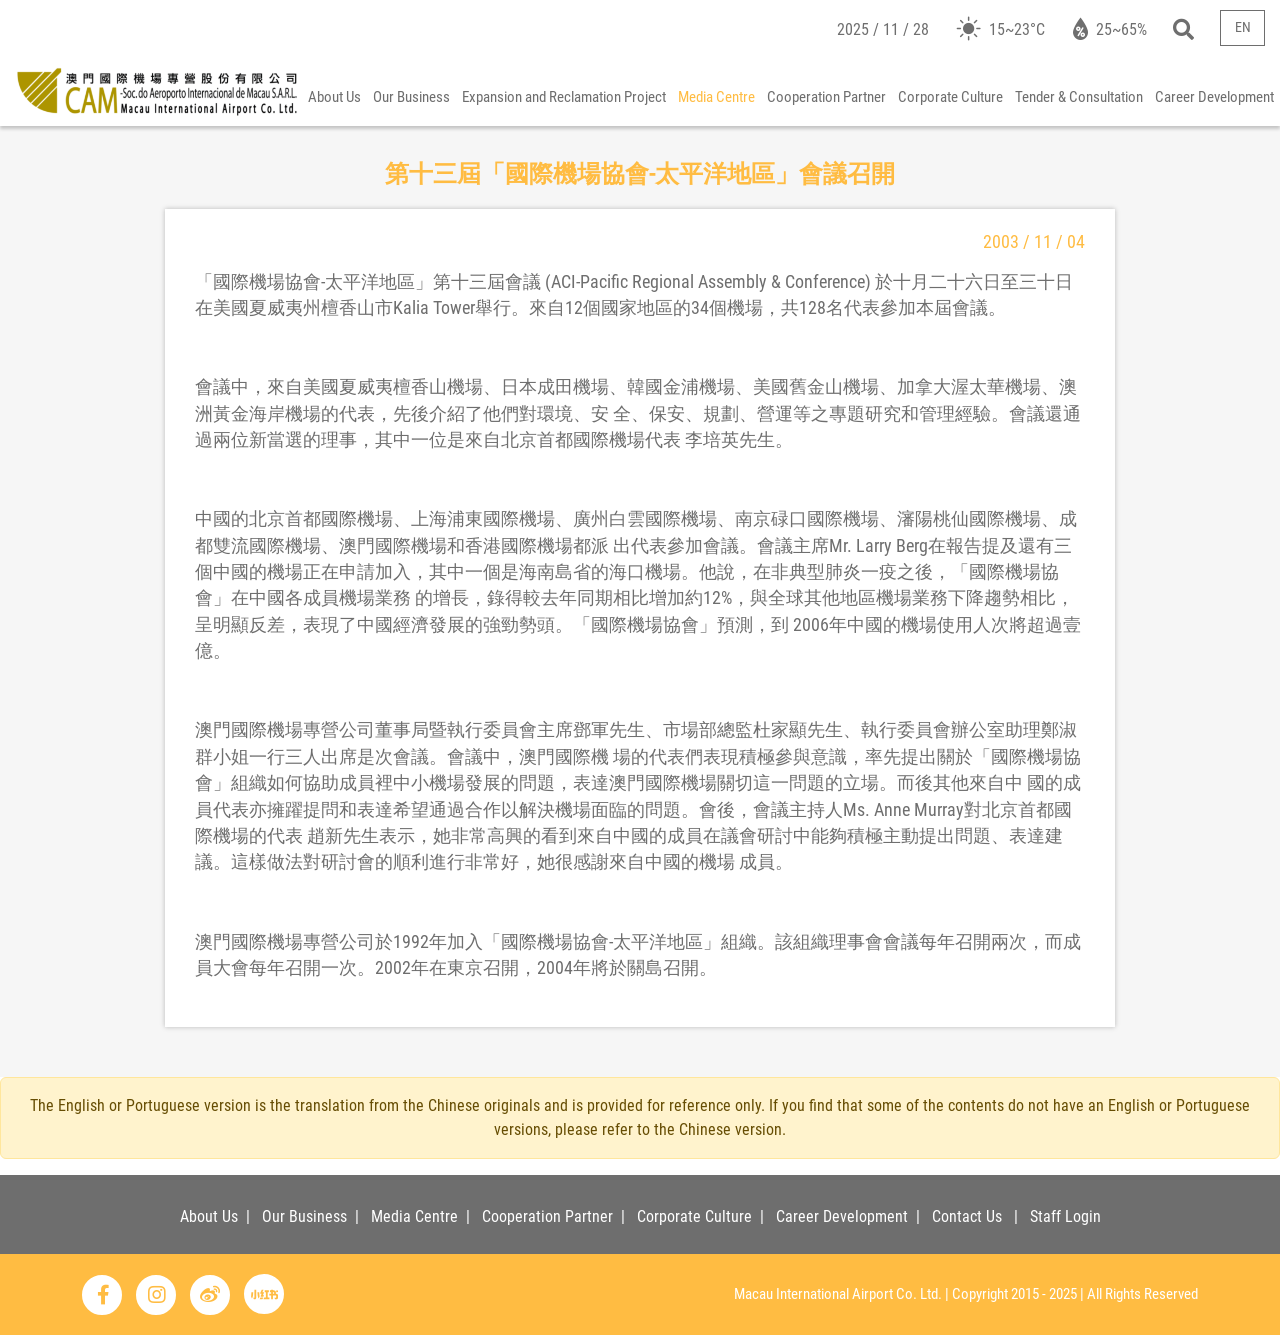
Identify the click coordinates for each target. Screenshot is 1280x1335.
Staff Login (1065, 1216)
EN (1243, 27)
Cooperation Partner (826, 97)
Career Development (1214, 97)
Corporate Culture (950, 97)
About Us (334, 97)
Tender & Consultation (1079, 97)
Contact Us (967, 1216)
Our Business (411, 97)
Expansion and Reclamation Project (564, 97)
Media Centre (716, 97)
